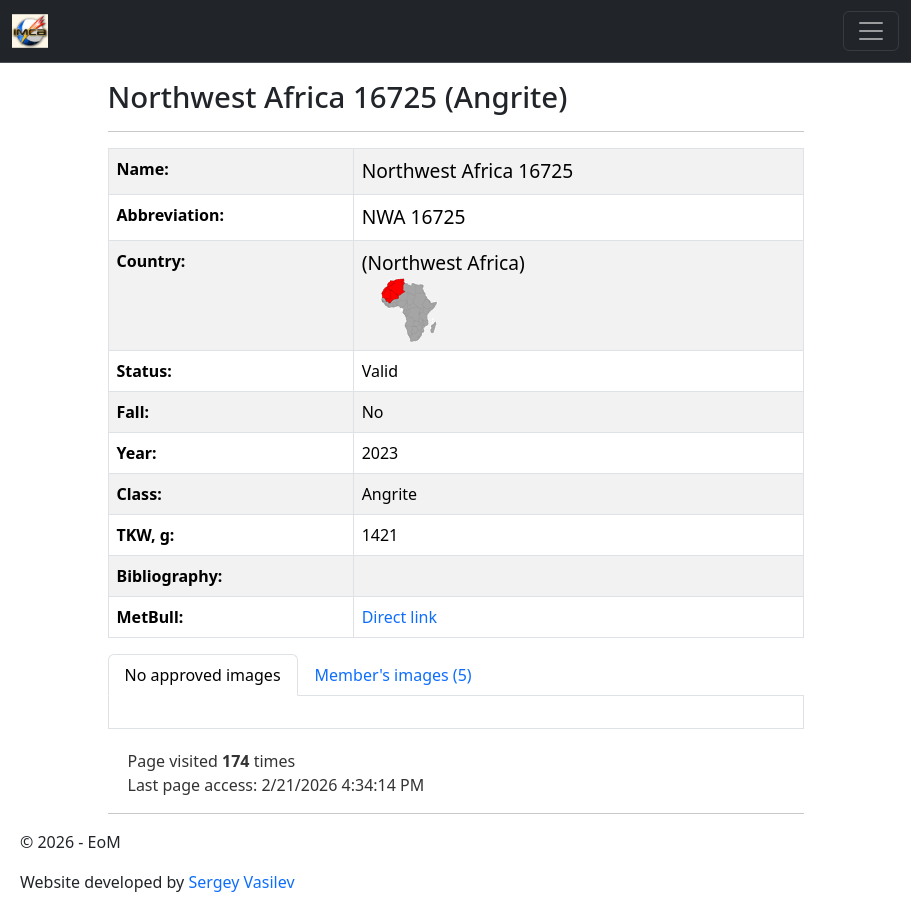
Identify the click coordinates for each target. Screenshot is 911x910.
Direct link (399, 617)
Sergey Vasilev (241, 882)
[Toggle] (871, 31)
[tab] (203, 675)
